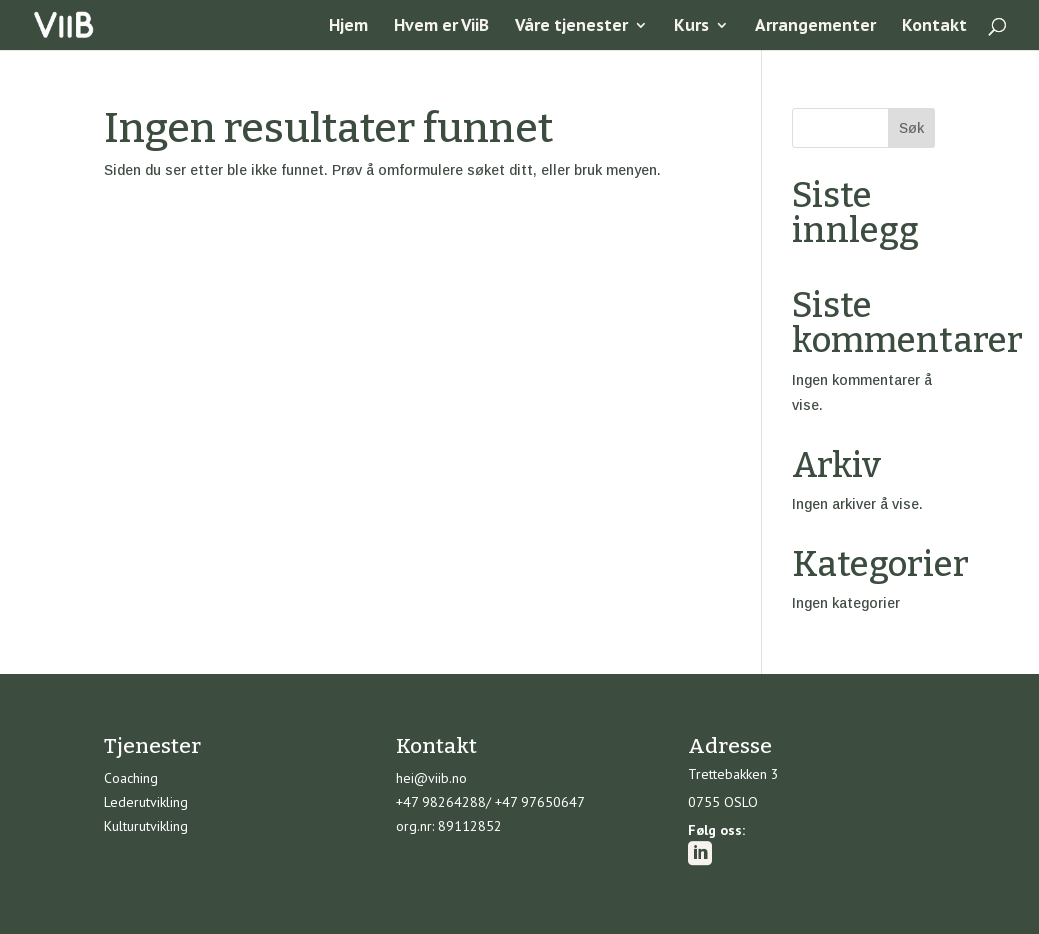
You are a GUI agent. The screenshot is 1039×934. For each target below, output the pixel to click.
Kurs (691, 26)
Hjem (348, 26)
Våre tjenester (571, 26)
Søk (911, 128)
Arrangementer (815, 26)
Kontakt (934, 26)
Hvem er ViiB (441, 26)
